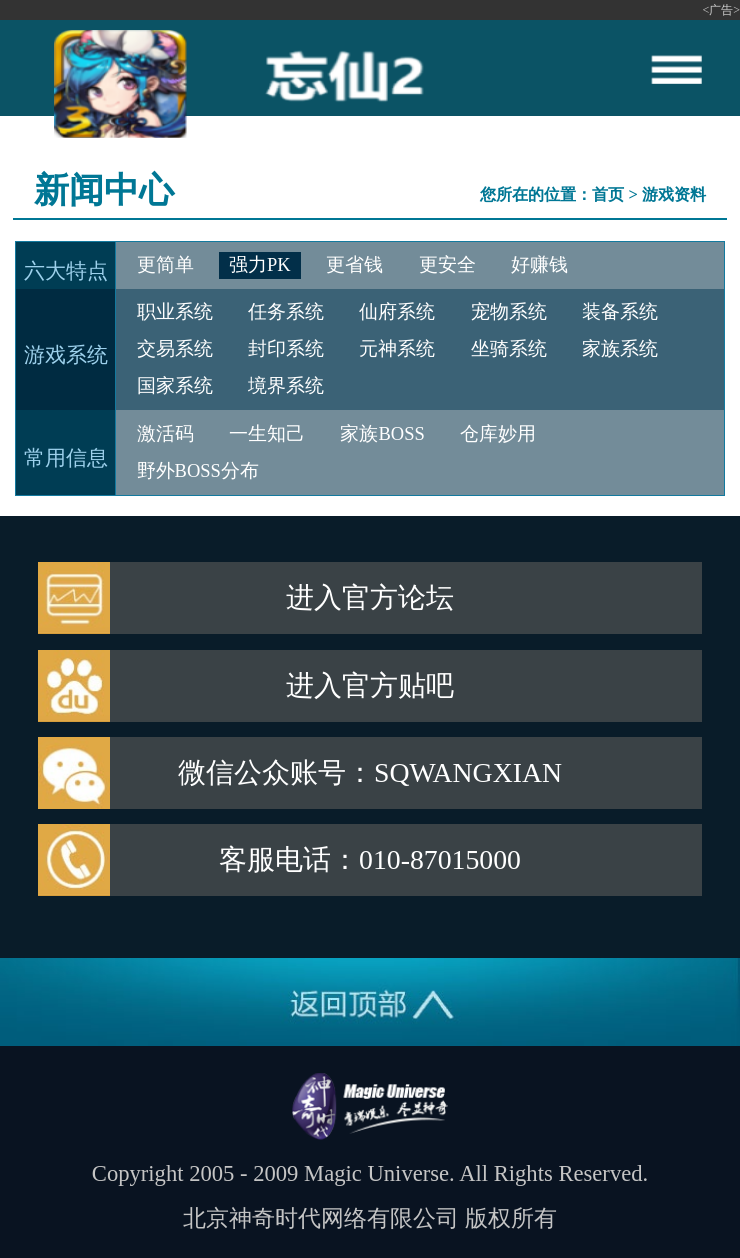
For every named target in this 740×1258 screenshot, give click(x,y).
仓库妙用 (498, 434)
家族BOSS (382, 434)
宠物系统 (509, 312)
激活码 (165, 434)
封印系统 (286, 349)
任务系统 (286, 312)
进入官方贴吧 (370, 685)
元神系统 (397, 349)
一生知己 (267, 434)
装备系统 (620, 312)
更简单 (165, 265)
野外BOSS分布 (198, 471)
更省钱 (354, 265)
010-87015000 (440, 859)
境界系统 (286, 386)
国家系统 (175, 386)
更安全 (447, 265)
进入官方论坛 (370, 597)
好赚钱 (539, 265)
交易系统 (175, 349)
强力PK (260, 265)
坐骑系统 (509, 349)
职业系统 (175, 312)
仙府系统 (397, 312)
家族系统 (620, 349)
